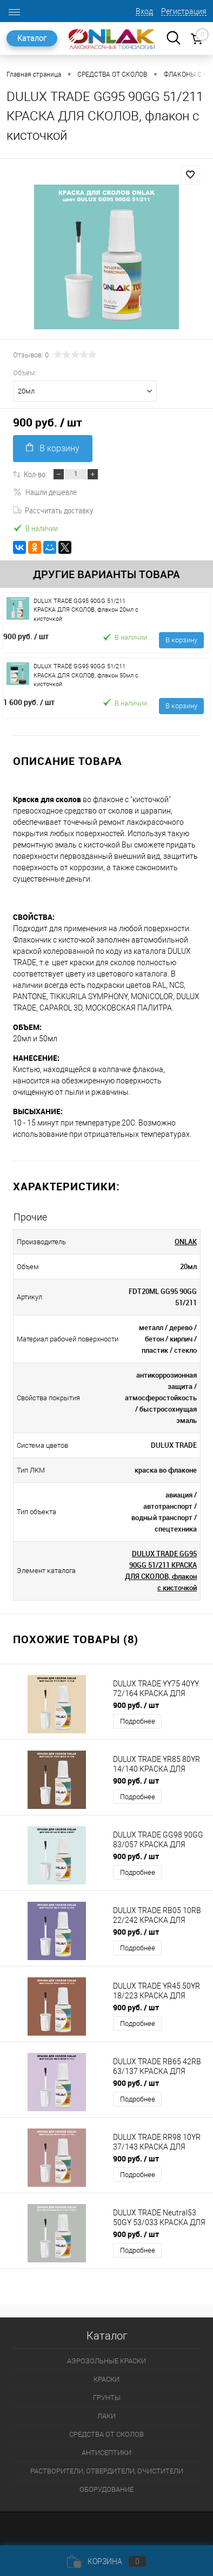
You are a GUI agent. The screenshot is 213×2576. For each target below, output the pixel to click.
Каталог (31, 38)
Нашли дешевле (45, 491)
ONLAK (186, 1241)
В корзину (52, 448)
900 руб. (26, 636)
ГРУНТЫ (107, 2398)
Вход (144, 11)
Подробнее (137, 1721)
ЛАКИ (106, 2416)
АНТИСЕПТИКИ (106, 2453)
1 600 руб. (29, 702)
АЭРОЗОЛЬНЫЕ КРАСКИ (106, 2361)
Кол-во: (35, 474)
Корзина (106, 2561)
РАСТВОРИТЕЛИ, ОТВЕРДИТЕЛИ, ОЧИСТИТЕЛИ (106, 2471)
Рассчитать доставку (53, 510)
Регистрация (184, 11)
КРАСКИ (106, 2379)
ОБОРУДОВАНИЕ (106, 2489)
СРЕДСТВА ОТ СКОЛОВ (106, 2434)
